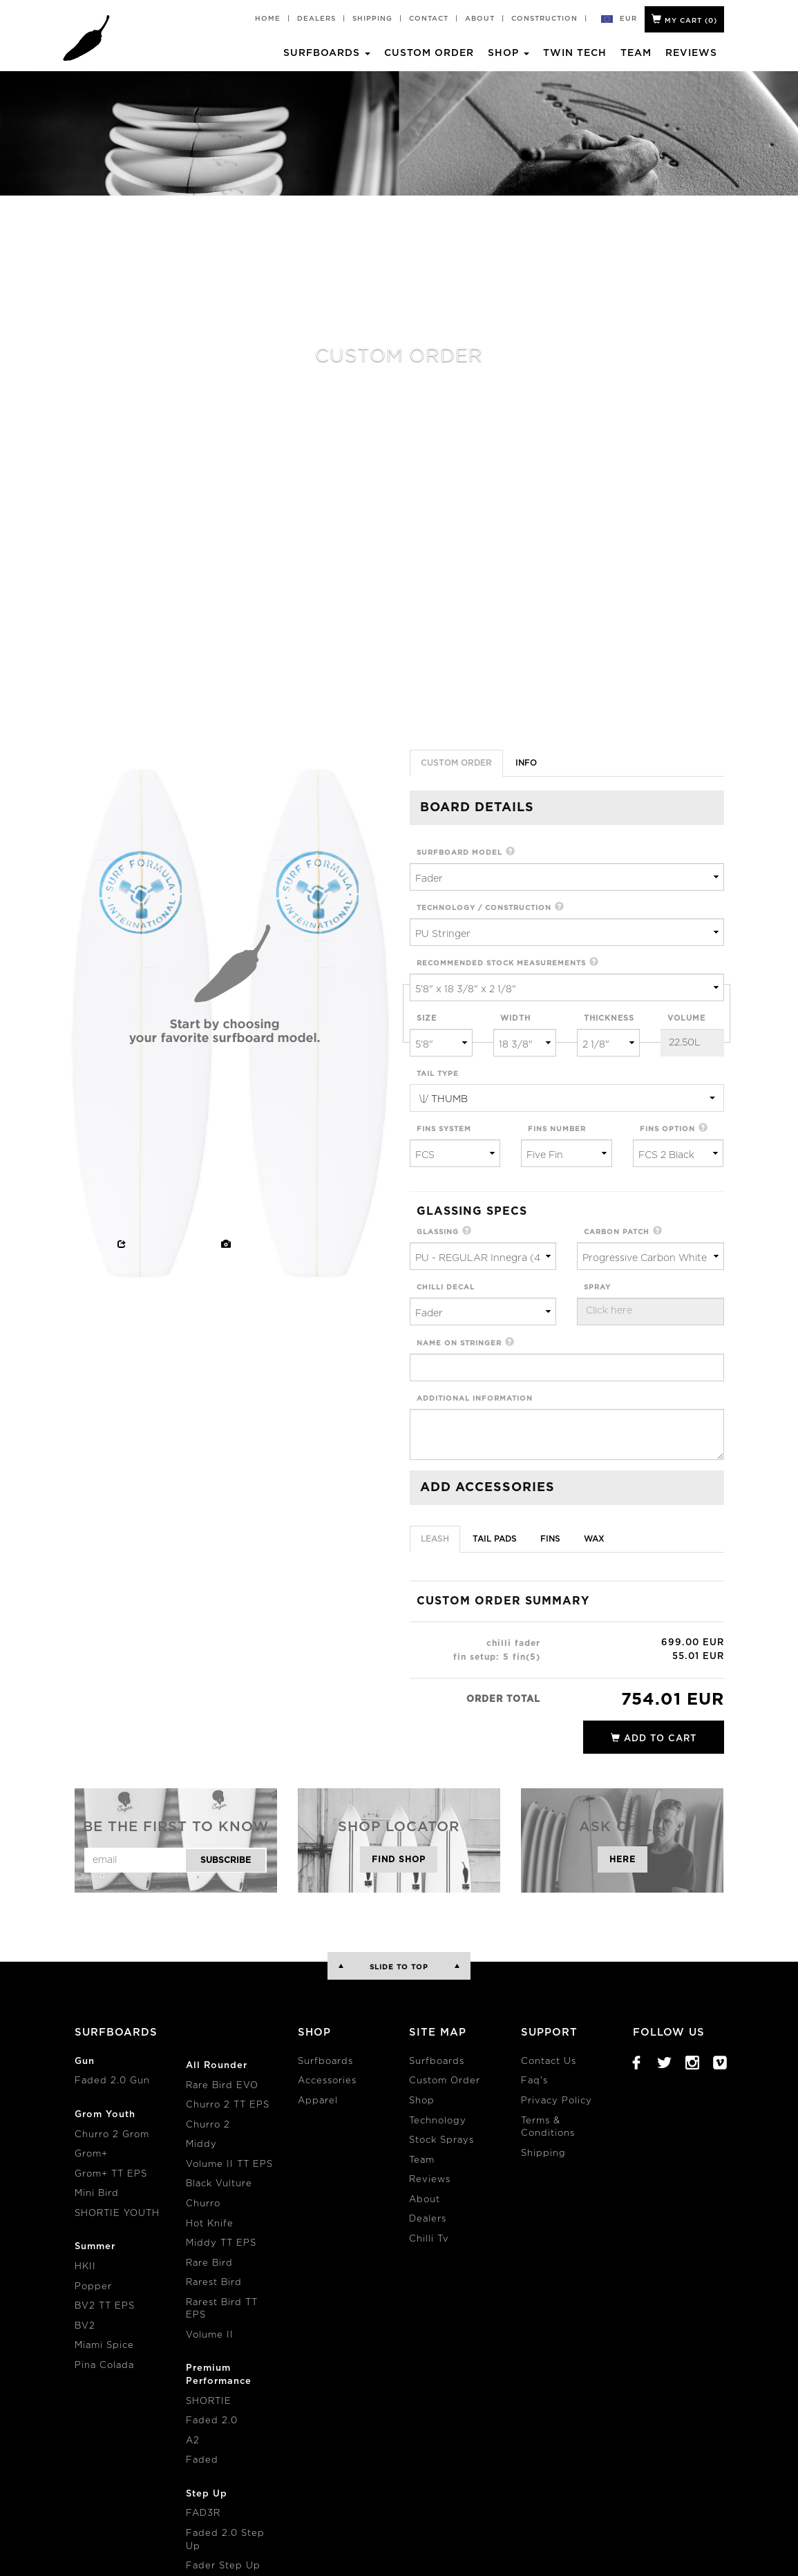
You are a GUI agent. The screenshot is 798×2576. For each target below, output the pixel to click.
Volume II (210, 2335)
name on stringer (459, 1343)
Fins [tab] (550, 1539)
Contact (428, 18)
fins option (667, 1129)
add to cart (653, 1738)
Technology (437, 2120)
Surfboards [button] (326, 53)
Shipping (372, 18)
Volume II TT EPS (229, 2164)
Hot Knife (210, 2223)
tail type (438, 1073)
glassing (438, 1232)
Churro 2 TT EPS (227, 2105)
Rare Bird (209, 2263)
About (480, 18)
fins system (444, 1129)
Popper (93, 2286)
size (427, 1018)
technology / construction (484, 908)
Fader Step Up (223, 2565)
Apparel (318, 2100)
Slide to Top (399, 1967)
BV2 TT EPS (105, 2306)
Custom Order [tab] (456, 763)
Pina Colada (104, 2365)
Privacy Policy (556, 2100)
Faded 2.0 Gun (112, 2080)
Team (636, 53)
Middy (201, 2144)
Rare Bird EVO (222, 2085)
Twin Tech (575, 53)
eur (628, 19)
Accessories (327, 2080)
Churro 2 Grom (112, 2134)
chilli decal (446, 1287)
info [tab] (526, 763)
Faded (202, 2460)
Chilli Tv (429, 2239)
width (515, 1018)
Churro (203, 2203)
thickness (609, 1018)
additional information (475, 1398)
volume (686, 1018)
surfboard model (459, 852)
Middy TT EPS (221, 2243)
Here (622, 1859)
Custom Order (429, 53)
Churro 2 (208, 2125)
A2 (193, 2440)
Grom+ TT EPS (111, 2174)
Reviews (691, 53)
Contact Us (548, 2061)
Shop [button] (508, 53)
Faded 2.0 (212, 2420)
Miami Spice (104, 2345)
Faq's (534, 2080)
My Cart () (684, 19)
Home (268, 18)
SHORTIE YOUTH (117, 2213)
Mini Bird (97, 2193)
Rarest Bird (214, 2282)
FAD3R (203, 2513)
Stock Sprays (441, 2140)
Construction (544, 18)
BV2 (85, 2326)
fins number (557, 1129)
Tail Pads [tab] (495, 1539)
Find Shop (399, 1859)
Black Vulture (219, 2183)
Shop (422, 2100)
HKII (85, 2266)
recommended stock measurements (501, 963)
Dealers (316, 18)
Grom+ (91, 2154)
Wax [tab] (594, 1539)
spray (597, 1287)
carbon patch (616, 1232)
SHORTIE (208, 2401)
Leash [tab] (435, 1539)
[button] (510, 852)
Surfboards (325, 2061)
